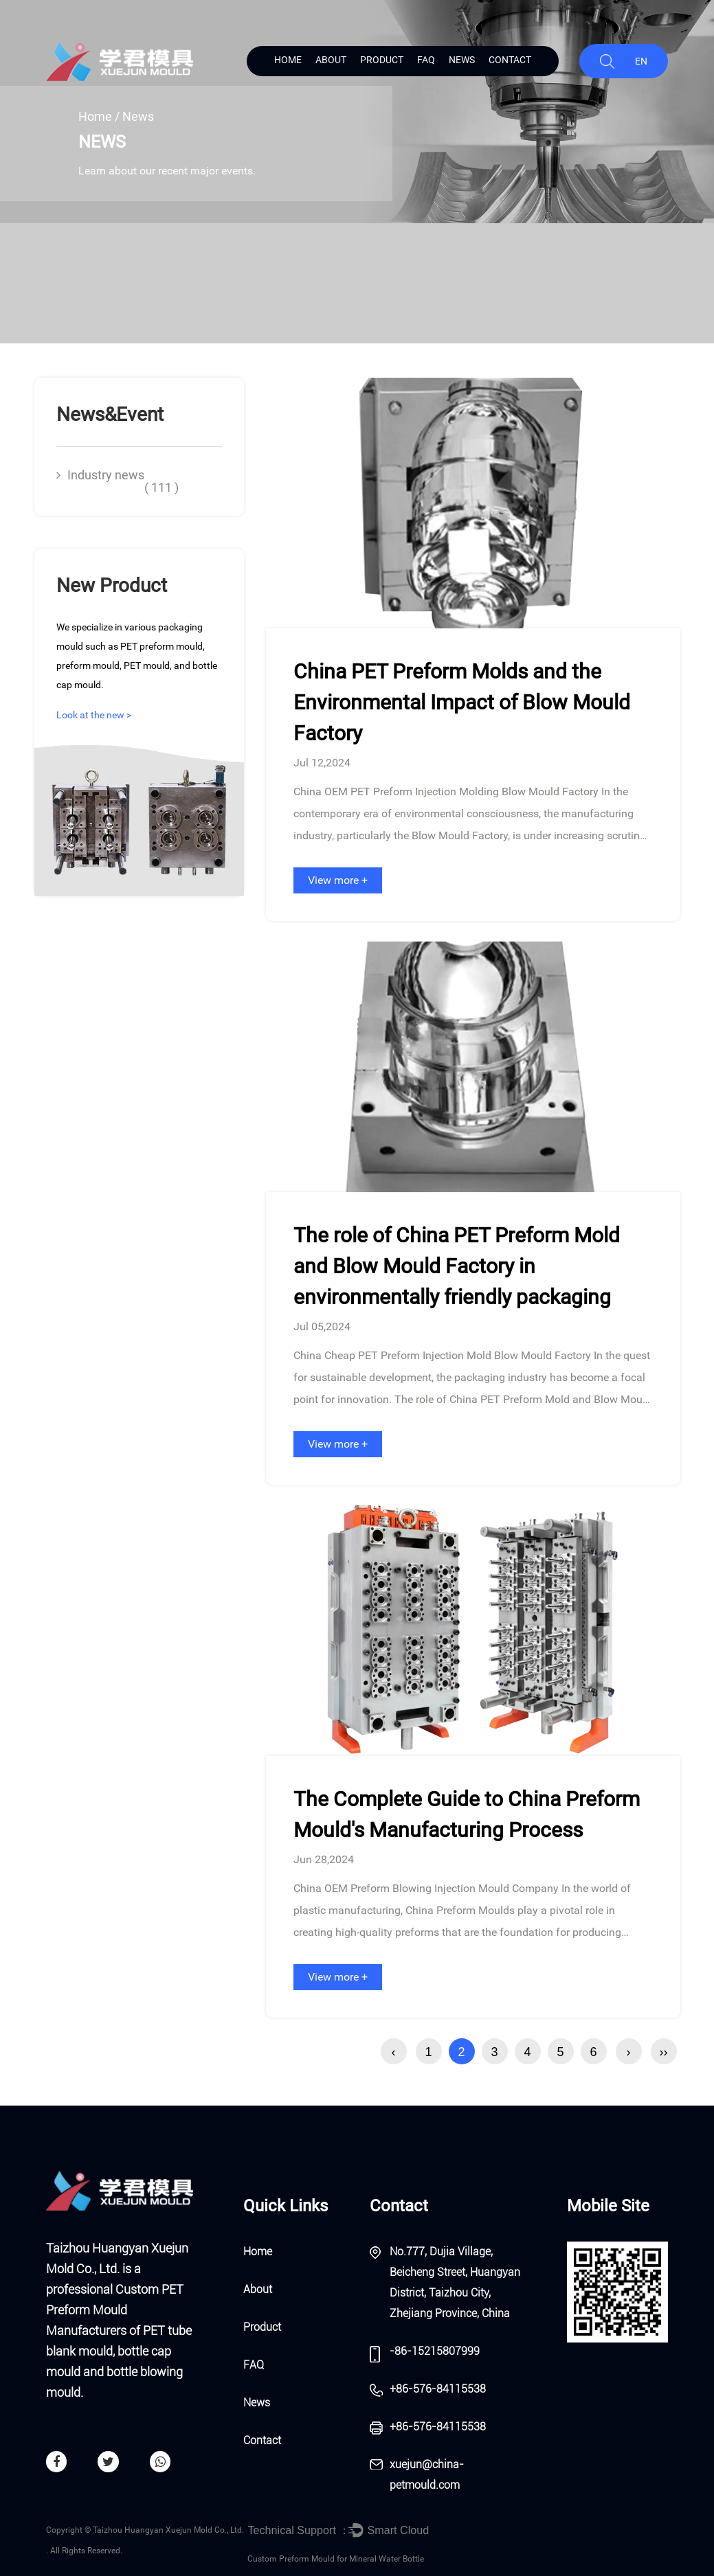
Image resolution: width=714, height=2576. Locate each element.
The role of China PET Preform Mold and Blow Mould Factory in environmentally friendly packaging (456, 1266)
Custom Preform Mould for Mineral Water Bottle (335, 2559)
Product (381, 59)
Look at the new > (93, 714)
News (462, 59)
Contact (510, 59)
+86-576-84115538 (438, 2388)
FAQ (426, 59)
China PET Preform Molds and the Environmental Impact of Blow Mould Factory (461, 702)
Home (288, 59)
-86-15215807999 (435, 2351)
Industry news (117, 481)
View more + (338, 880)
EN (641, 61)
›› (664, 2052)
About (330, 59)
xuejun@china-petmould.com (427, 2475)
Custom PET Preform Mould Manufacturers (114, 2310)
